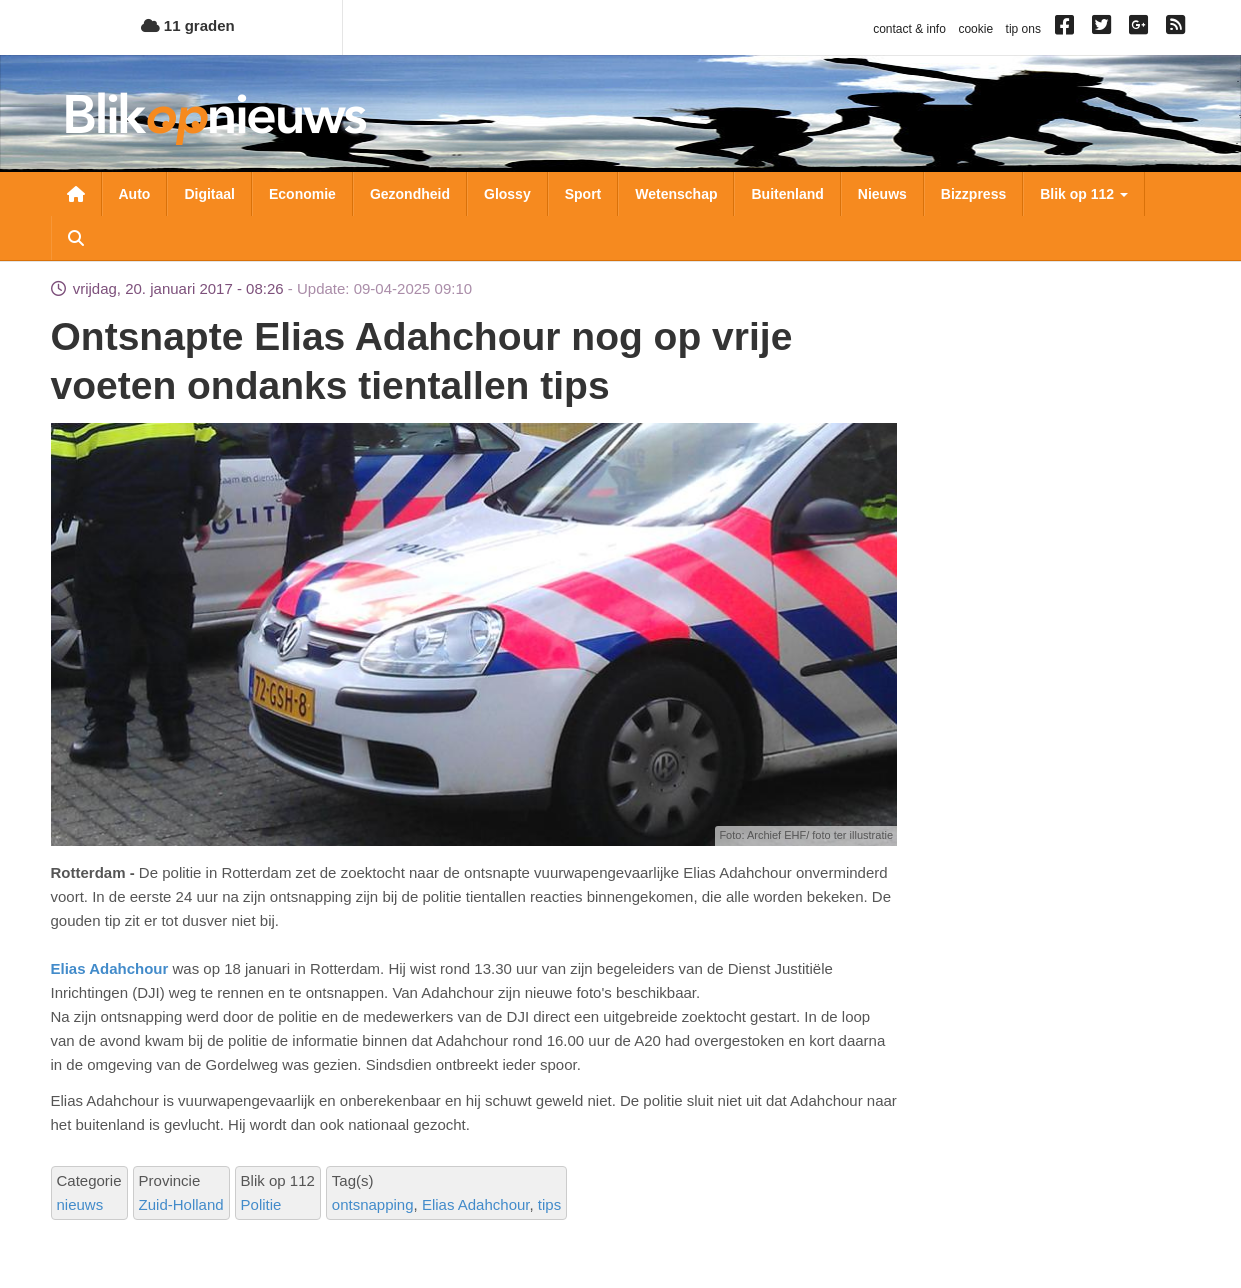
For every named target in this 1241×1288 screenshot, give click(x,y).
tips (549, 1204)
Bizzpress (973, 194)
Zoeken (76, 238)
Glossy (507, 194)
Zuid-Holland (181, 1204)
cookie (975, 29)
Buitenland (787, 194)
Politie (261, 1204)
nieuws (80, 1204)
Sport (583, 194)
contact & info (909, 29)
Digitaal (209, 194)
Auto (135, 194)
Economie (302, 194)
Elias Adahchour (112, 968)
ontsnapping (373, 1204)
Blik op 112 (1084, 194)
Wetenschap (676, 194)
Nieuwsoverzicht (76, 194)
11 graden (188, 25)
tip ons (1023, 29)
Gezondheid (410, 194)
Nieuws (882, 194)
